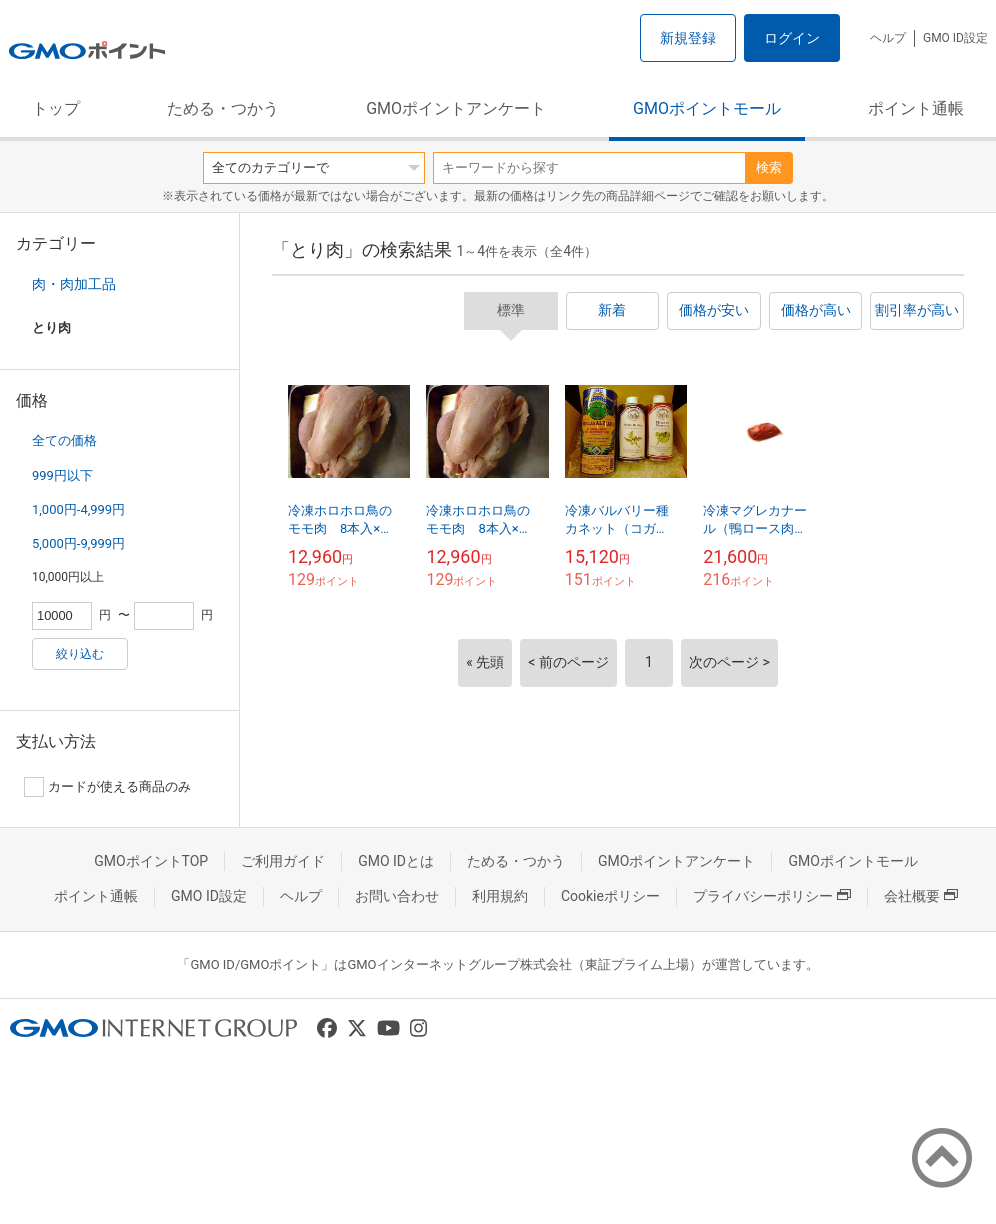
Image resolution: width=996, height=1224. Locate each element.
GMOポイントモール (707, 108)
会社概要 (921, 896)
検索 (769, 167)
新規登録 (688, 38)
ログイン (792, 38)
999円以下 (62, 475)
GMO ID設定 (955, 38)
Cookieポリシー (610, 896)
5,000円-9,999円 (78, 543)
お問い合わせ (397, 896)
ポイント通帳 (916, 108)
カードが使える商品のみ (107, 787)
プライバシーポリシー (772, 896)
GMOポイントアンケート (456, 108)
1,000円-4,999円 (78, 509)
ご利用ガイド (283, 861)
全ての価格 (64, 440)
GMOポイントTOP (151, 861)
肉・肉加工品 (74, 284)
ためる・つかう (223, 108)
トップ (56, 108)
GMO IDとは (396, 861)
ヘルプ (888, 38)
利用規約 (500, 896)
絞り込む (80, 654)
